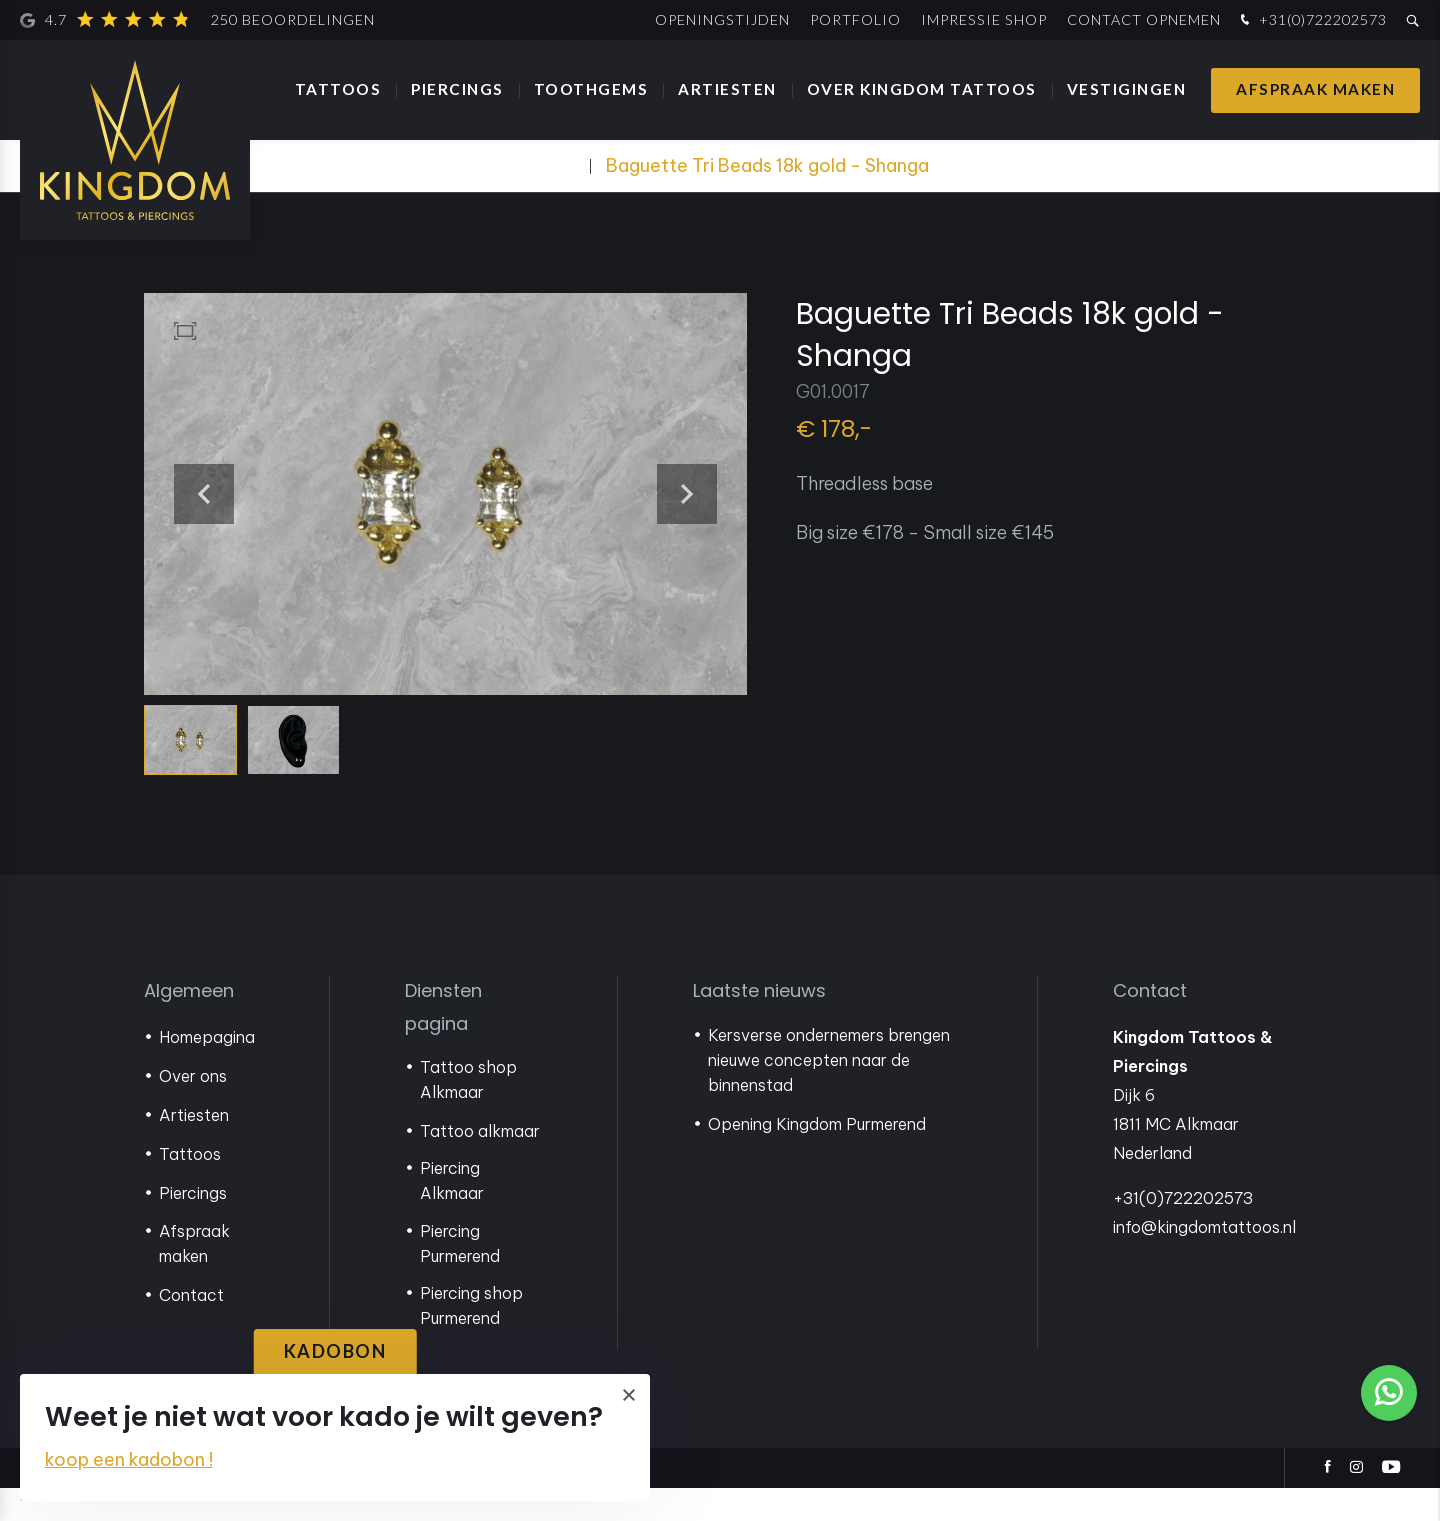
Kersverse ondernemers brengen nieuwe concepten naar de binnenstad (829, 1093)
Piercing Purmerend (460, 1276)
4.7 (197, 20)
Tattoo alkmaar (480, 1164)
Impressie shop (984, 19)
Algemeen (189, 1023)
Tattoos (338, 89)
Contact (191, 1328)
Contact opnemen (1144, 19)
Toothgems (591, 89)
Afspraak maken (1315, 89)
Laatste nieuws (759, 1023)
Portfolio (855, 19)
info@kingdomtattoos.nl (1204, 1260)
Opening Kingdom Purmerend (817, 1157)
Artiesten (727, 89)
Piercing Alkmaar (452, 1213)
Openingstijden (722, 19)
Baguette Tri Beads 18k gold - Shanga (767, 165)
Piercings (457, 89)
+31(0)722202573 (1311, 20)
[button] (729, 508)
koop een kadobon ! (129, 1459)
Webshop (543, 165)
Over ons (193, 1109)
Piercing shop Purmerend (471, 1338)
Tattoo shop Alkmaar (468, 1112)
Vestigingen (1127, 89)
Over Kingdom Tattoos (922, 89)
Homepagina (207, 1070)
